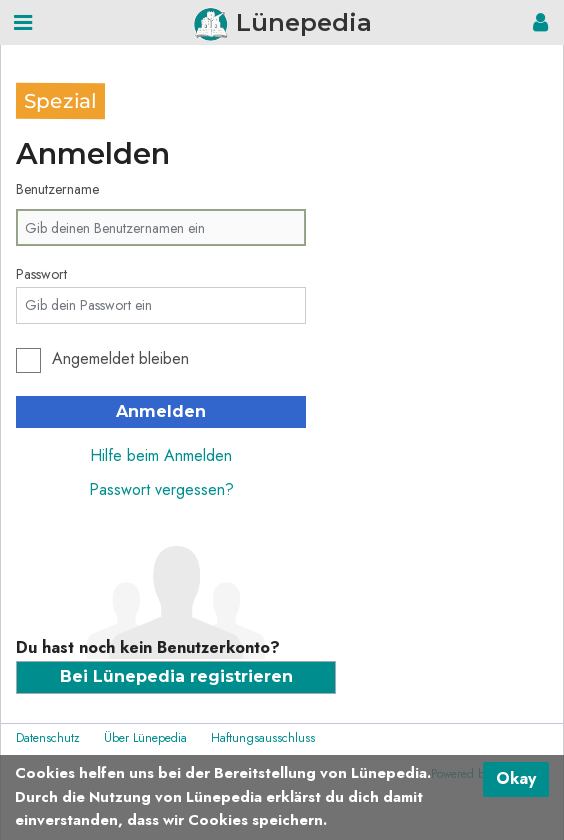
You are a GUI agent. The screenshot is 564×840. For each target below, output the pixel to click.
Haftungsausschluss (263, 738)
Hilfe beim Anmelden (161, 455)
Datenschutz (48, 738)
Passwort (41, 274)
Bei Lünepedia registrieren (176, 676)
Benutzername (57, 189)
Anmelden (161, 411)
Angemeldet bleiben (120, 358)
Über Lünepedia (145, 738)
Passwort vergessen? (161, 489)
